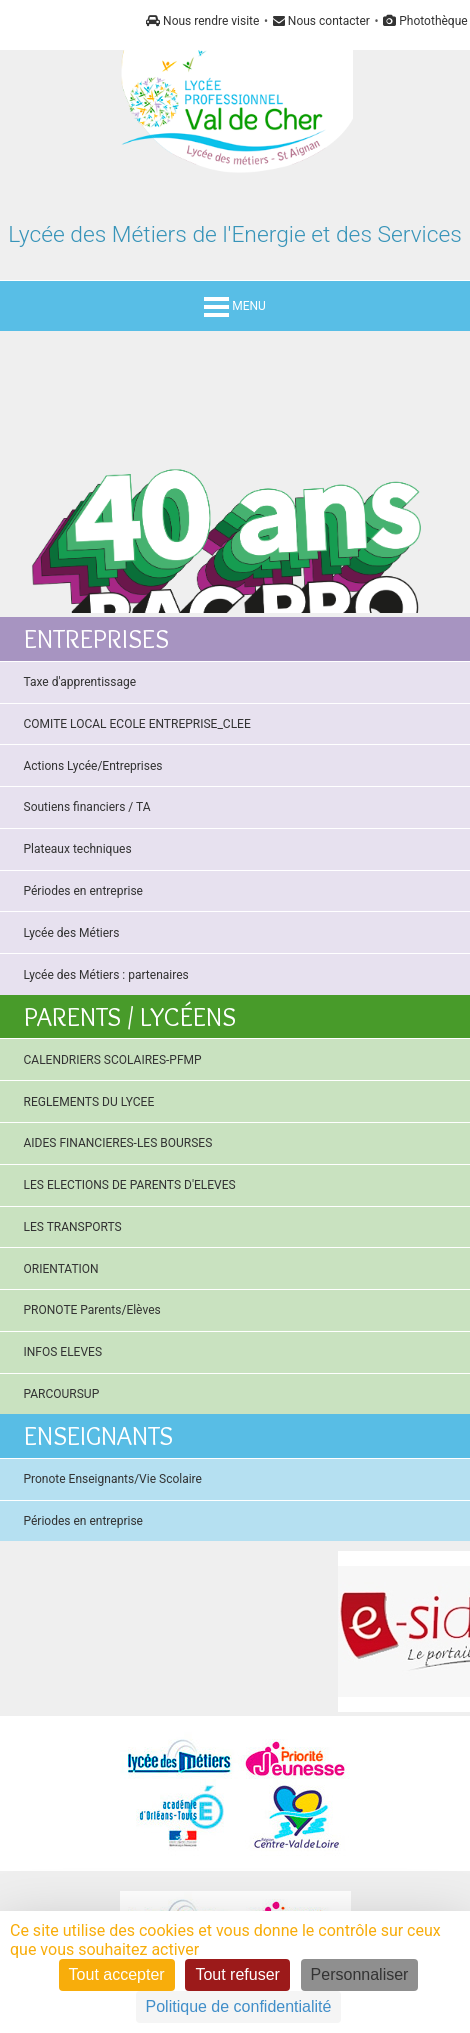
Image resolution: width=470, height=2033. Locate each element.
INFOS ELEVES (63, 1352)
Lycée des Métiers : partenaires (106, 975)
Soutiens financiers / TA (87, 807)
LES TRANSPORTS (73, 1227)
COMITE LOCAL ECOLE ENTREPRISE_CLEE (137, 724)
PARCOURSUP (62, 1394)
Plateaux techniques (78, 849)
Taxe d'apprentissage (80, 682)
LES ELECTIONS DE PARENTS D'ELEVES (130, 1185)
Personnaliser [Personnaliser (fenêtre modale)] (360, 1974)
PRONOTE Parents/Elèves (92, 1310)
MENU (235, 306)
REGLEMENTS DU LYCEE (89, 1102)
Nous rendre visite (202, 21)
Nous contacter (321, 21)
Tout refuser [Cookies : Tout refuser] (237, 1974)
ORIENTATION (61, 1269)
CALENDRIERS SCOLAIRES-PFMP (113, 1060)
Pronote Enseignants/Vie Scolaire (113, 1479)
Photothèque (425, 21)
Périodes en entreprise (83, 891)
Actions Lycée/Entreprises (93, 766)
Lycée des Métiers (72, 933)
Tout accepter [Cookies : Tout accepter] (117, 1974)
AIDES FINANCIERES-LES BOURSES (118, 1143)
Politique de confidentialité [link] (239, 2006)
